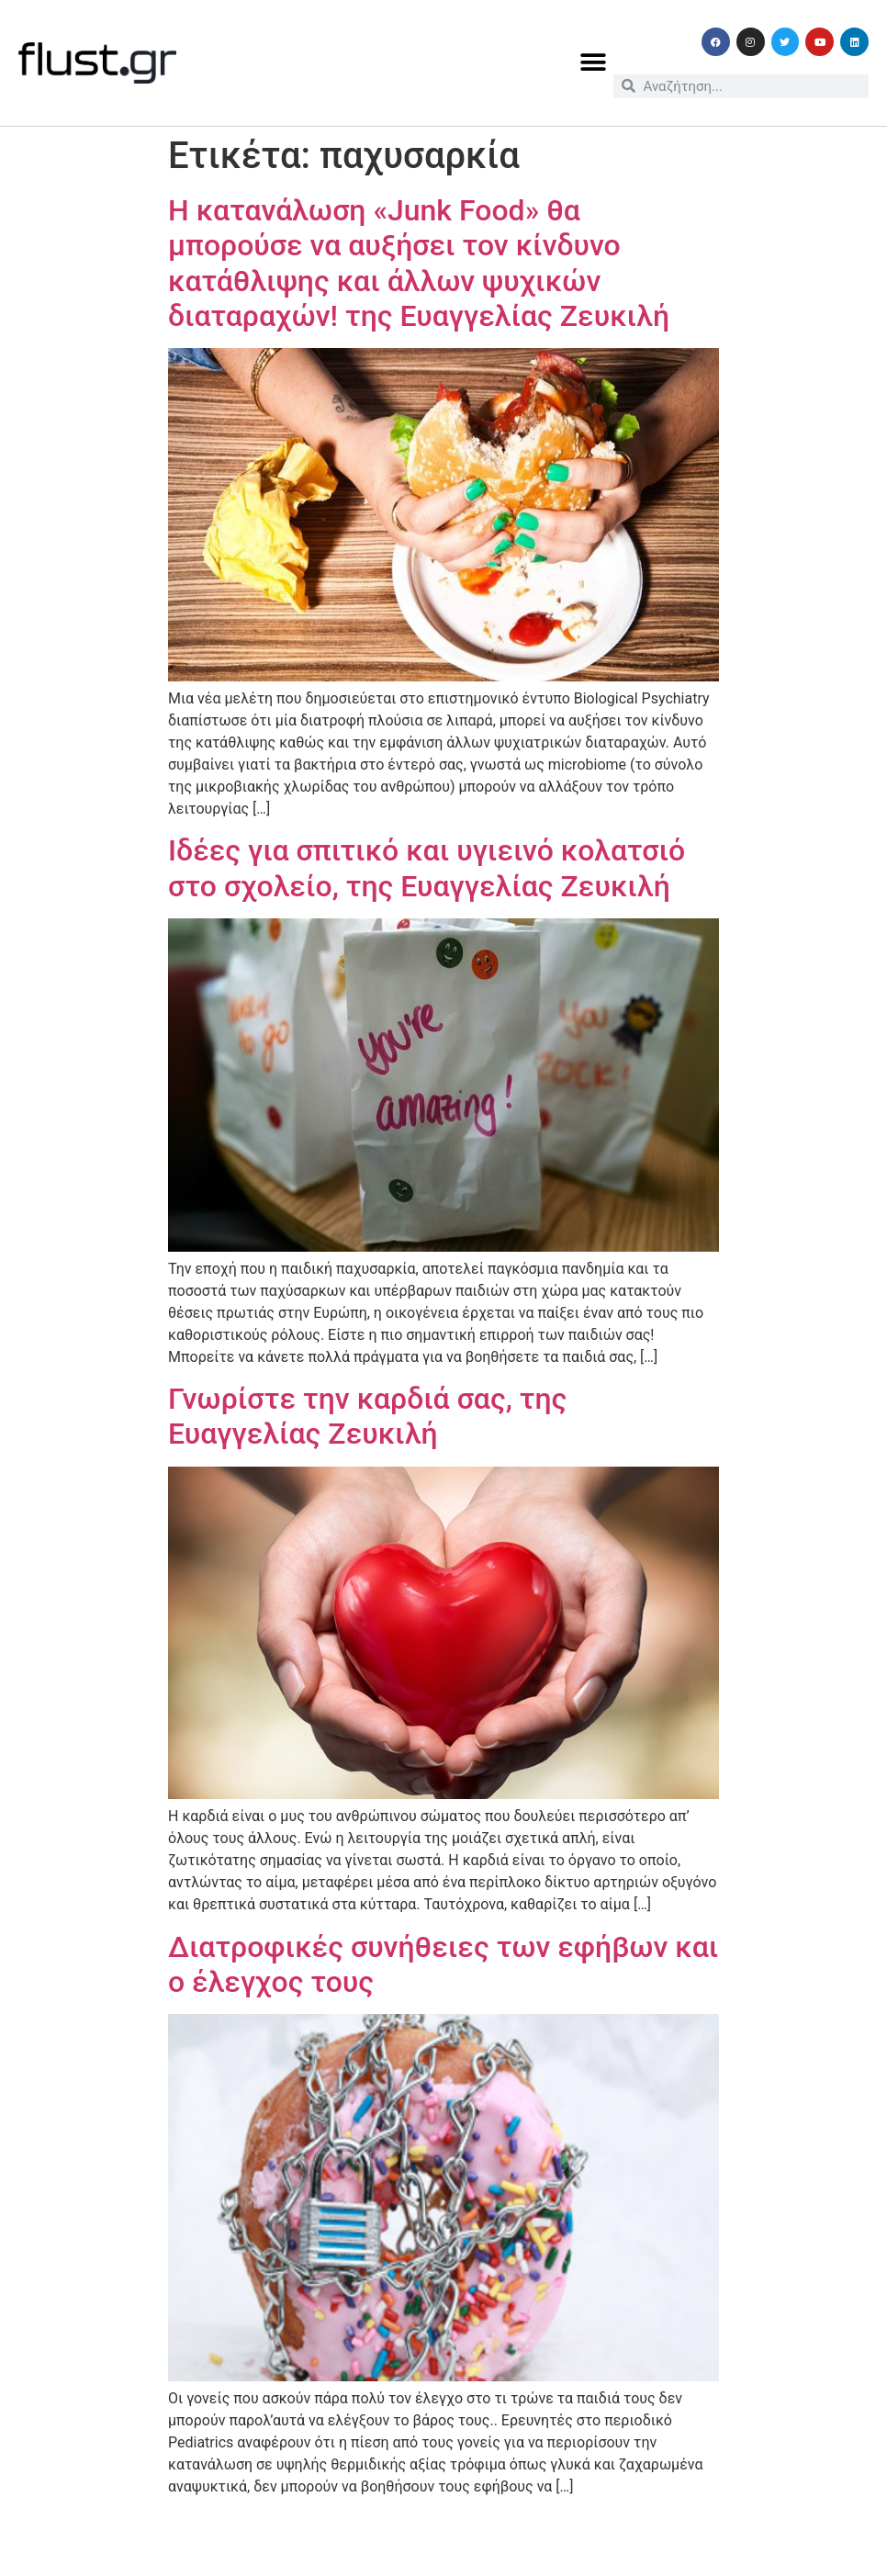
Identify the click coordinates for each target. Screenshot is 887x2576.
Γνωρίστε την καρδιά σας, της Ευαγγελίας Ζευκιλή (367, 1416)
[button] (592, 63)
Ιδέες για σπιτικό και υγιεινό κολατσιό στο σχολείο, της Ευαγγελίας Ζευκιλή (426, 868)
